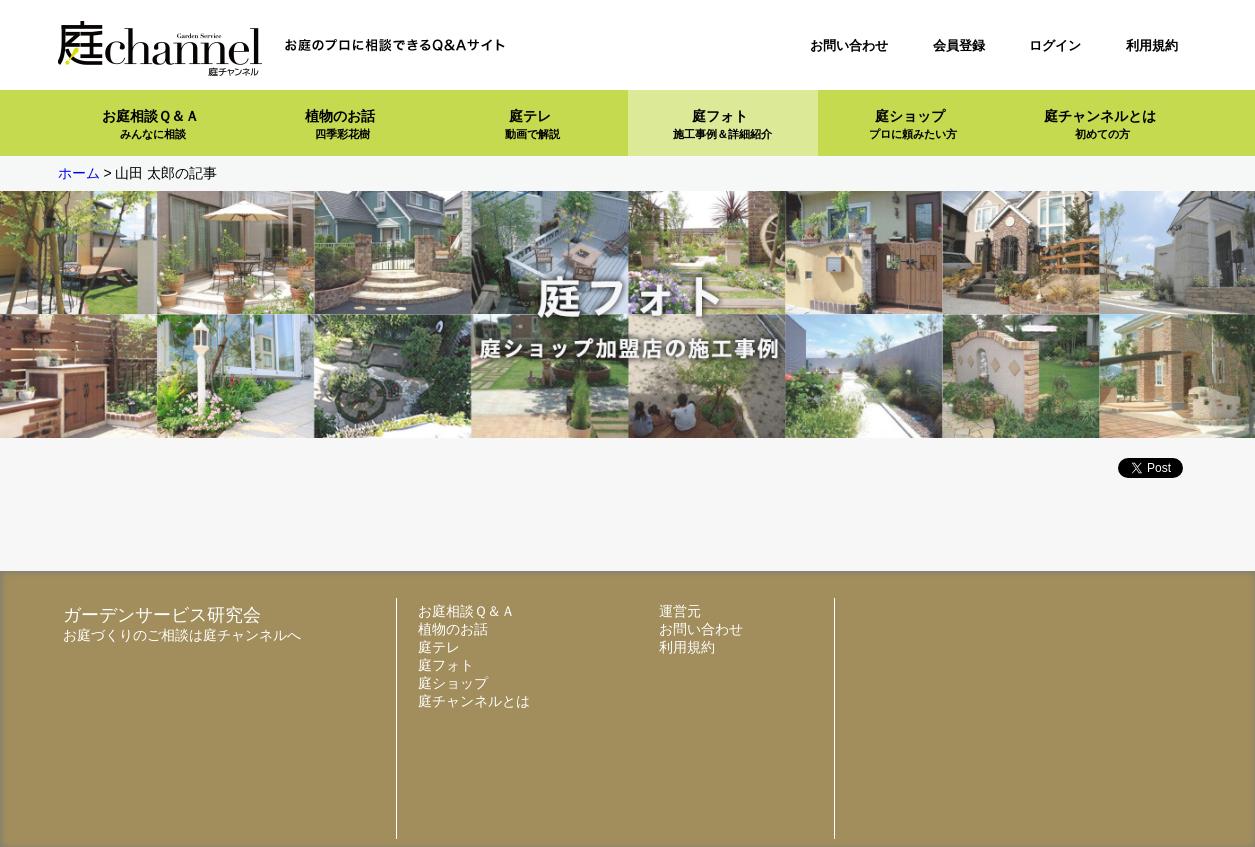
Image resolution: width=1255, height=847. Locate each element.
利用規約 (1152, 45)
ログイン (1055, 45)
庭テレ (532, 124)
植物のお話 (340, 124)
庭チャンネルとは (1100, 124)
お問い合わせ (849, 45)
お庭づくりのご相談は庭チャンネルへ (182, 635)
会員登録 (959, 45)
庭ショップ (913, 124)
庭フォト (722, 124)
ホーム (79, 173)
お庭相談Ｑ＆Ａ (150, 124)
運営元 (680, 611)
